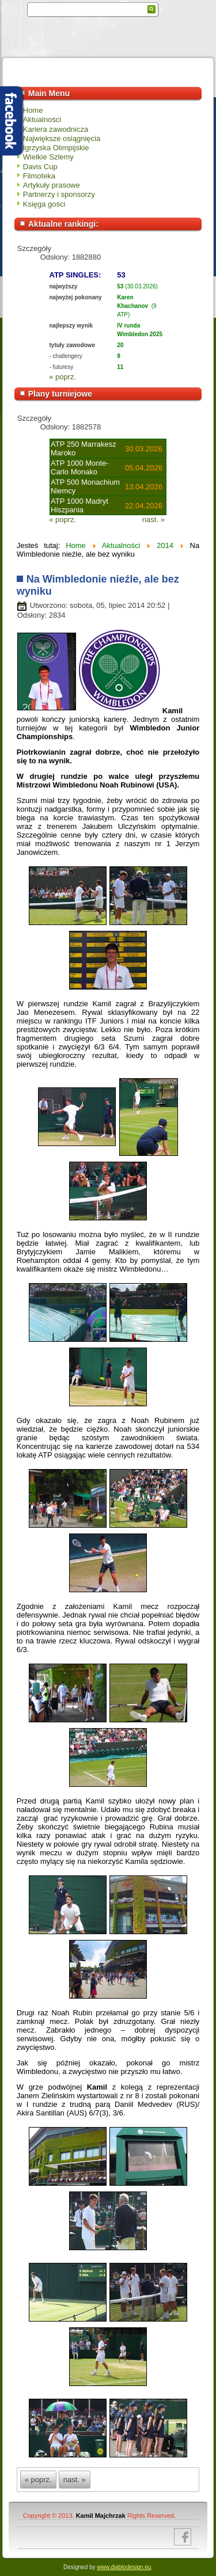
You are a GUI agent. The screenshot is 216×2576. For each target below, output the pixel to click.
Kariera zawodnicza (55, 129)
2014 (165, 545)
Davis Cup (40, 166)
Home (33, 110)
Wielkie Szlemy (48, 157)
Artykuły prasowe (51, 185)
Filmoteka (39, 176)
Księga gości (44, 204)
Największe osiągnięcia (61, 138)
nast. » (153, 519)
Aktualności (42, 119)
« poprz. (62, 376)
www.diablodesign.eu (124, 2567)
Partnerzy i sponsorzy (59, 194)
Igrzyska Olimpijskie (56, 147)
